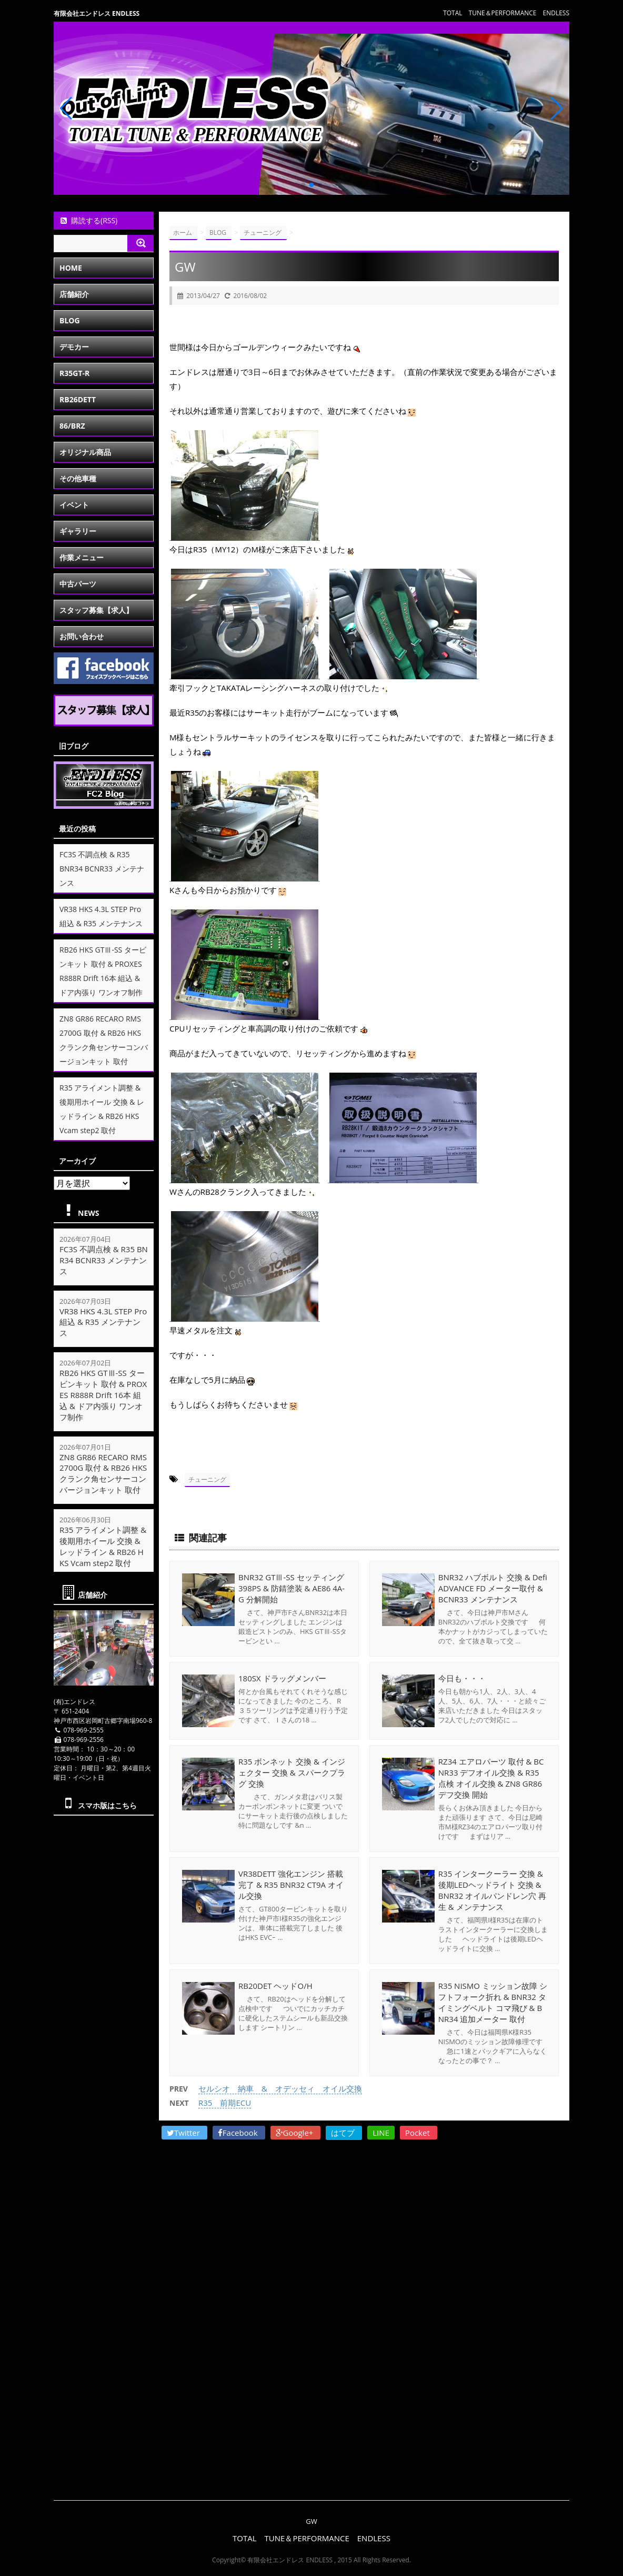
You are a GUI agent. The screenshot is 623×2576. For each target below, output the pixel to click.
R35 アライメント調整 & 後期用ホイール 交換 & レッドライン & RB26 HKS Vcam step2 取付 (102, 1546)
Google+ (296, 2132)
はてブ (344, 2132)
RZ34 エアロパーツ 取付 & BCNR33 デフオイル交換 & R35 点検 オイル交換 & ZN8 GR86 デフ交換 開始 (491, 1778)
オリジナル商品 (85, 452)
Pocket (418, 2132)
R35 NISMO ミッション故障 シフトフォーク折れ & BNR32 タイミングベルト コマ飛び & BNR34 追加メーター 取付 (492, 2002)
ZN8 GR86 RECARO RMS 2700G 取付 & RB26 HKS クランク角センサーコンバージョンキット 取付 (103, 1473)
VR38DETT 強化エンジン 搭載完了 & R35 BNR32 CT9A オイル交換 (291, 1884)
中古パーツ (77, 584)
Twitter (184, 2132)
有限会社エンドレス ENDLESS (96, 13)
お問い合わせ (81, 636)
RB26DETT (77, 399)
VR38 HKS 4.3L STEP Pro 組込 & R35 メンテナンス (103, 1322)
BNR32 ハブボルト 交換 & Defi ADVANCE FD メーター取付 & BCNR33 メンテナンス (492, 1588)
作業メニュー (81, 557)
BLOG (69, 320)
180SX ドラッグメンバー (282, 1678)
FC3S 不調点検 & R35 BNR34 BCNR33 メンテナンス (101, 868)
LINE (381, 2132)
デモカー (74, 347)
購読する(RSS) (88, 220)
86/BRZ (72, 426)
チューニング (207, 1479)
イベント (74, 505)
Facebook (239, 2132)
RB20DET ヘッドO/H (275, 1985)
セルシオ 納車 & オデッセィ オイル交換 (280, 2088)
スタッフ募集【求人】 (96, 610)
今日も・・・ (462, 1678)
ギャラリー (77, 531)
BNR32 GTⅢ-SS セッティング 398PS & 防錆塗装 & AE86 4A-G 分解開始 (291, 1588)
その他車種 (77, 478)
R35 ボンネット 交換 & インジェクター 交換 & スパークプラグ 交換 (291, 1772)
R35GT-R (74, 373)
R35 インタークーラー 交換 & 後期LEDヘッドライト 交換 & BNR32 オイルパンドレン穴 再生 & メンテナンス (492, 1890)
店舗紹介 (74, 294)
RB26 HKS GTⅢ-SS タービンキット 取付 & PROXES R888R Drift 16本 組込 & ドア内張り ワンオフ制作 (103, 1395)
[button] (303, 185)
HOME (70, 268)
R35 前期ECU (224, 2102)
